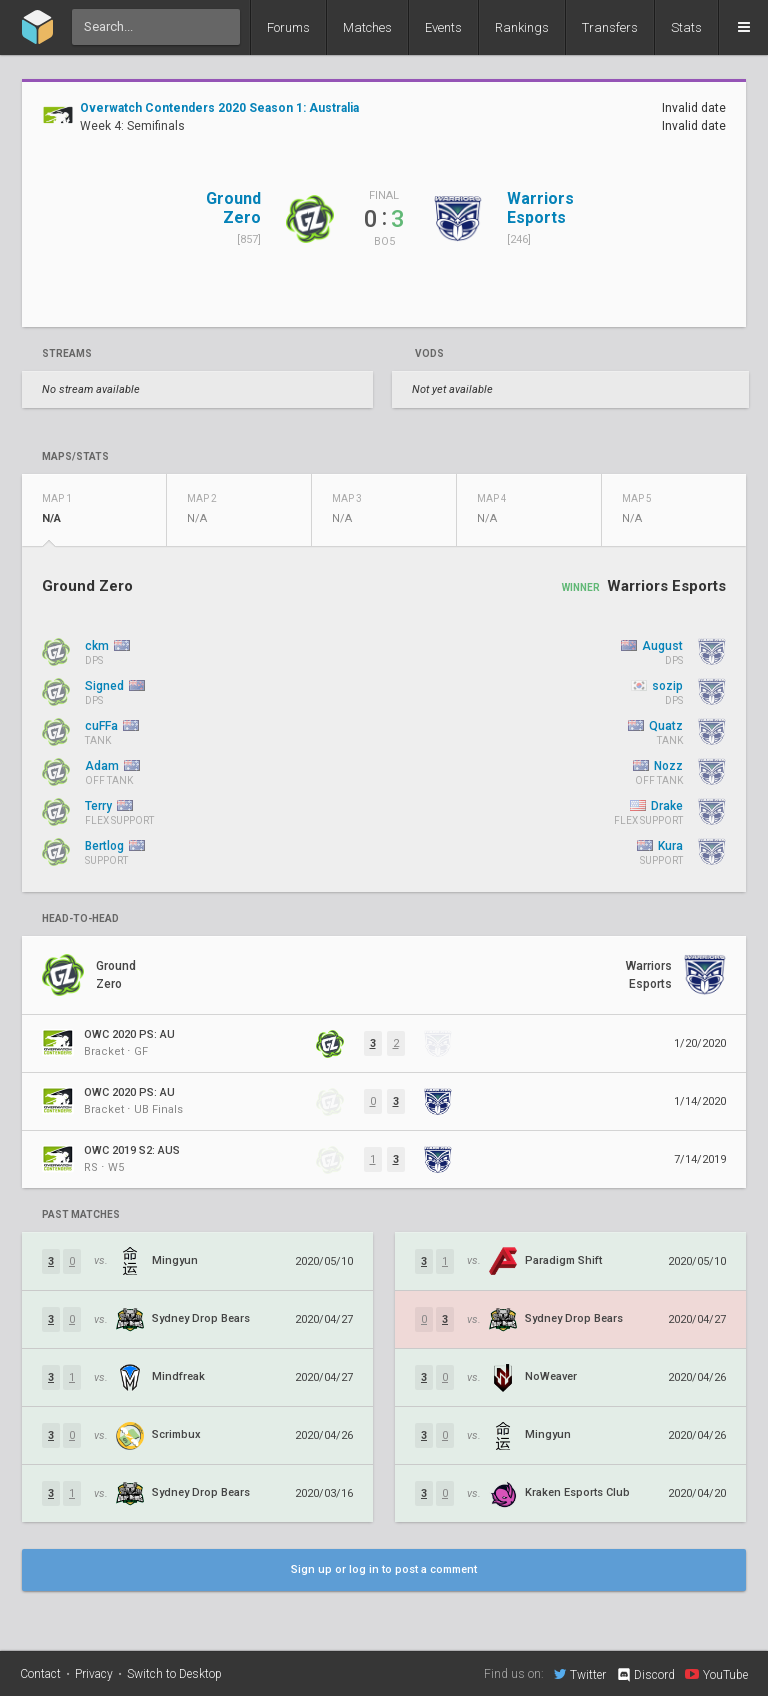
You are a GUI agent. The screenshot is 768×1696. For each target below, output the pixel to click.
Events (443, 27)
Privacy (94, 1674)
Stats (686, 27)
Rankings (522, 27)
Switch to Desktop (174, 1674)
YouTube (716, 1674)
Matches (367, 27)
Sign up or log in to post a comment (384, 1569)
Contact (40, 1674)
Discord (645, 1675)
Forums (288, 27)
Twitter (580, 1674)
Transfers (610, 27)
